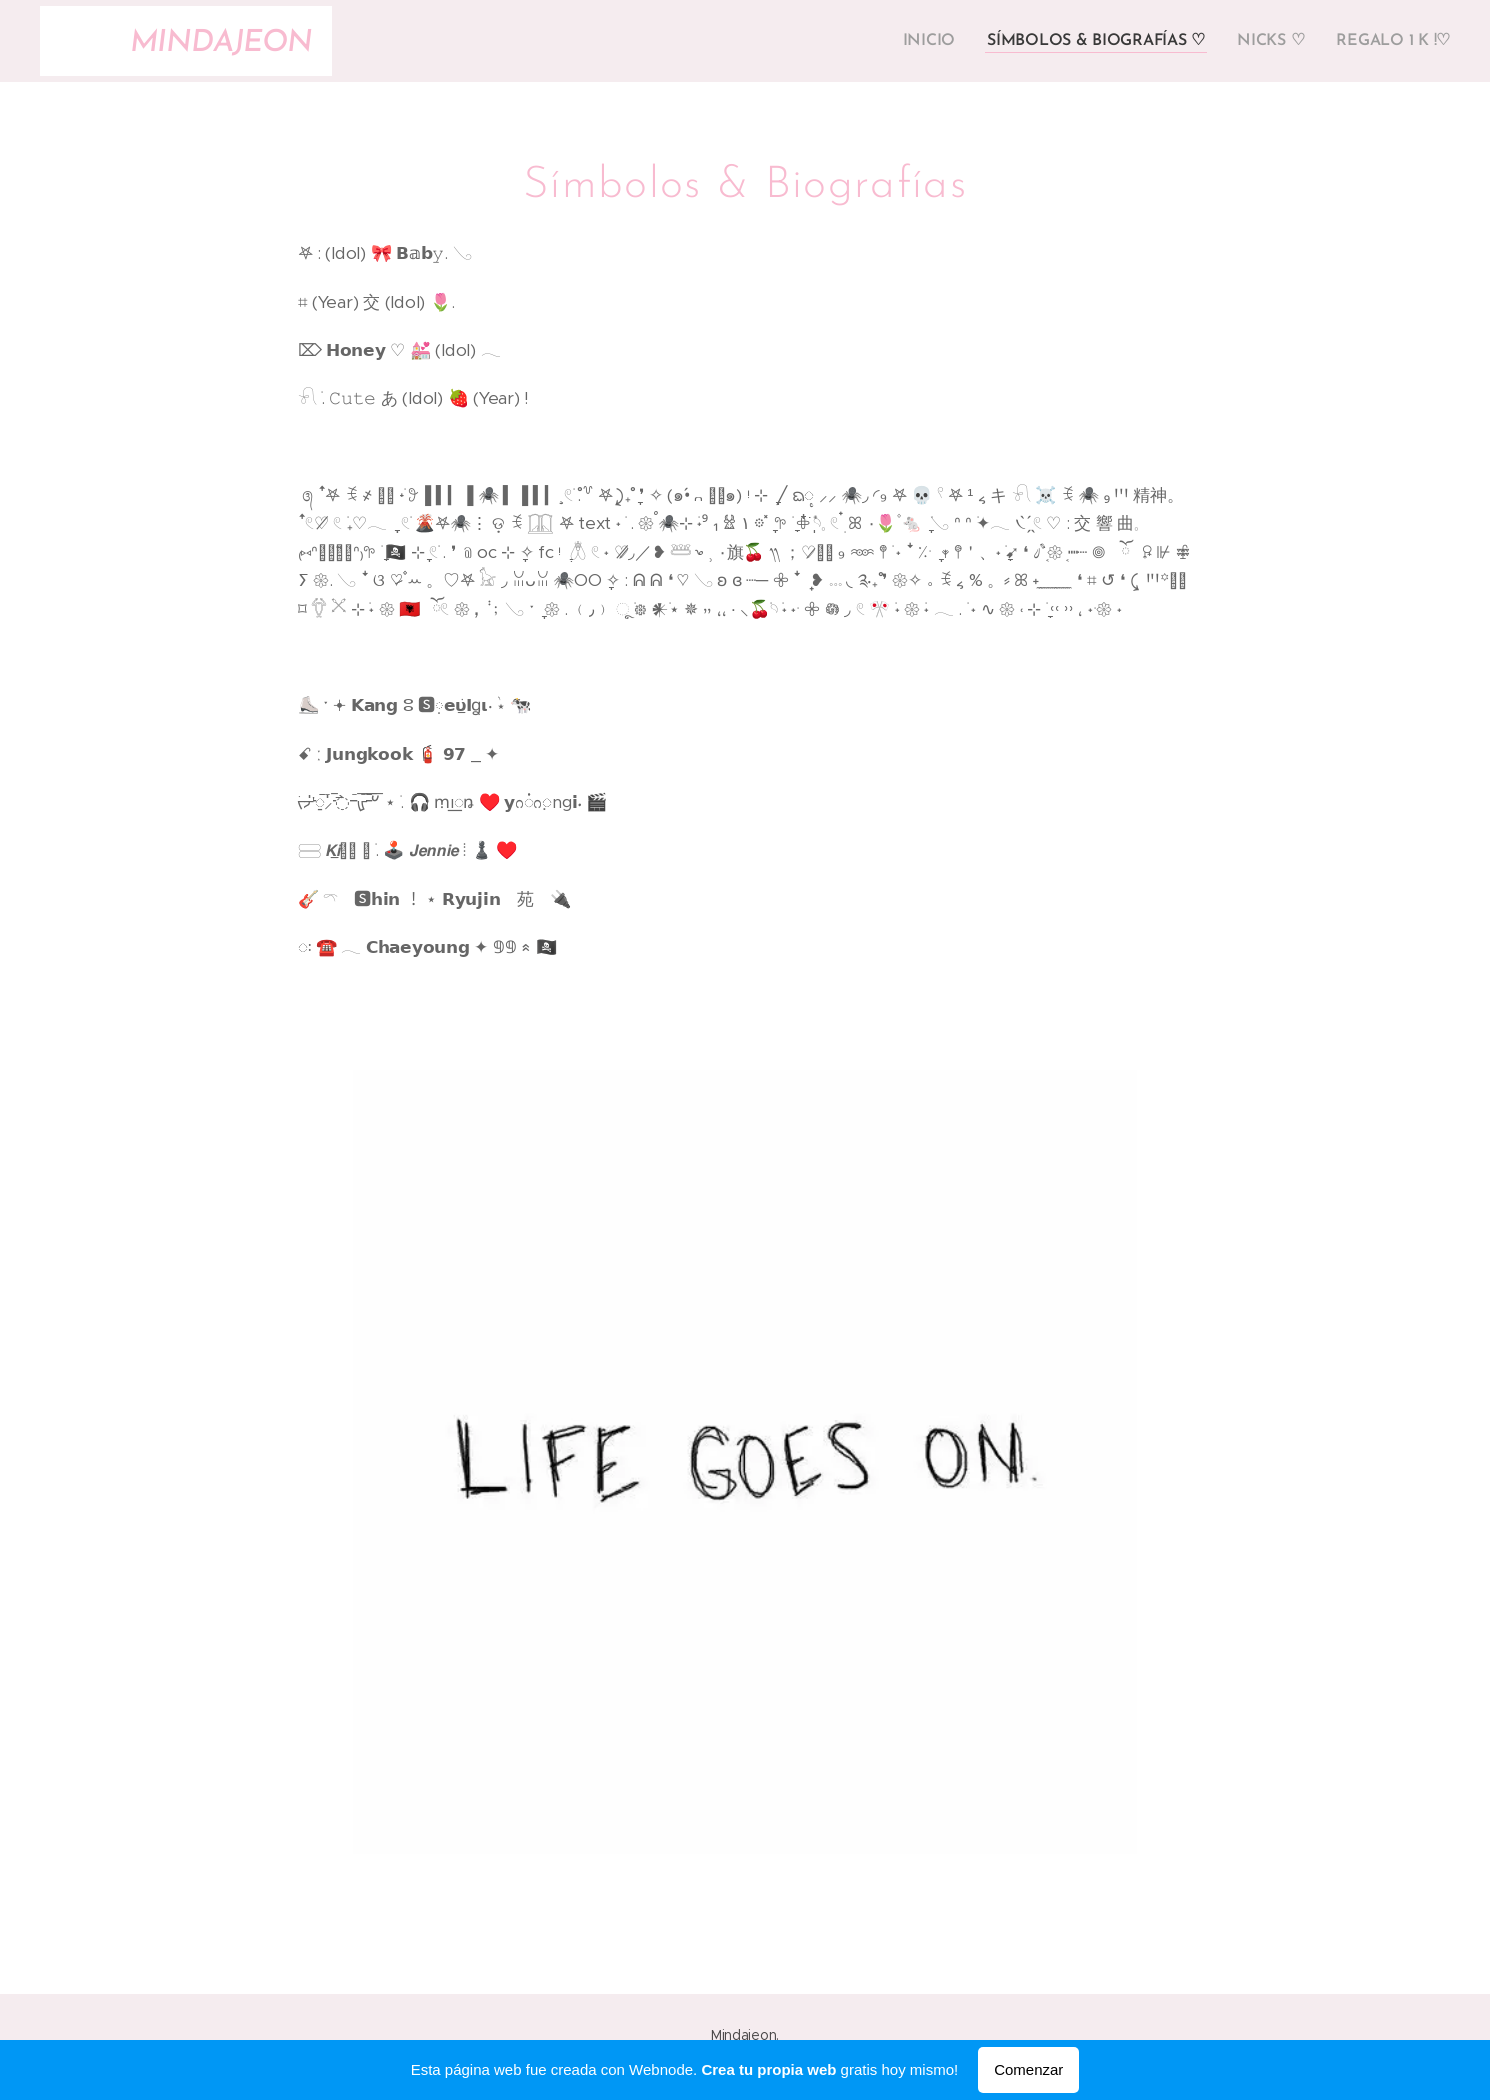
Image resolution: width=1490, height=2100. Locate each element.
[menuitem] (945, 41)
